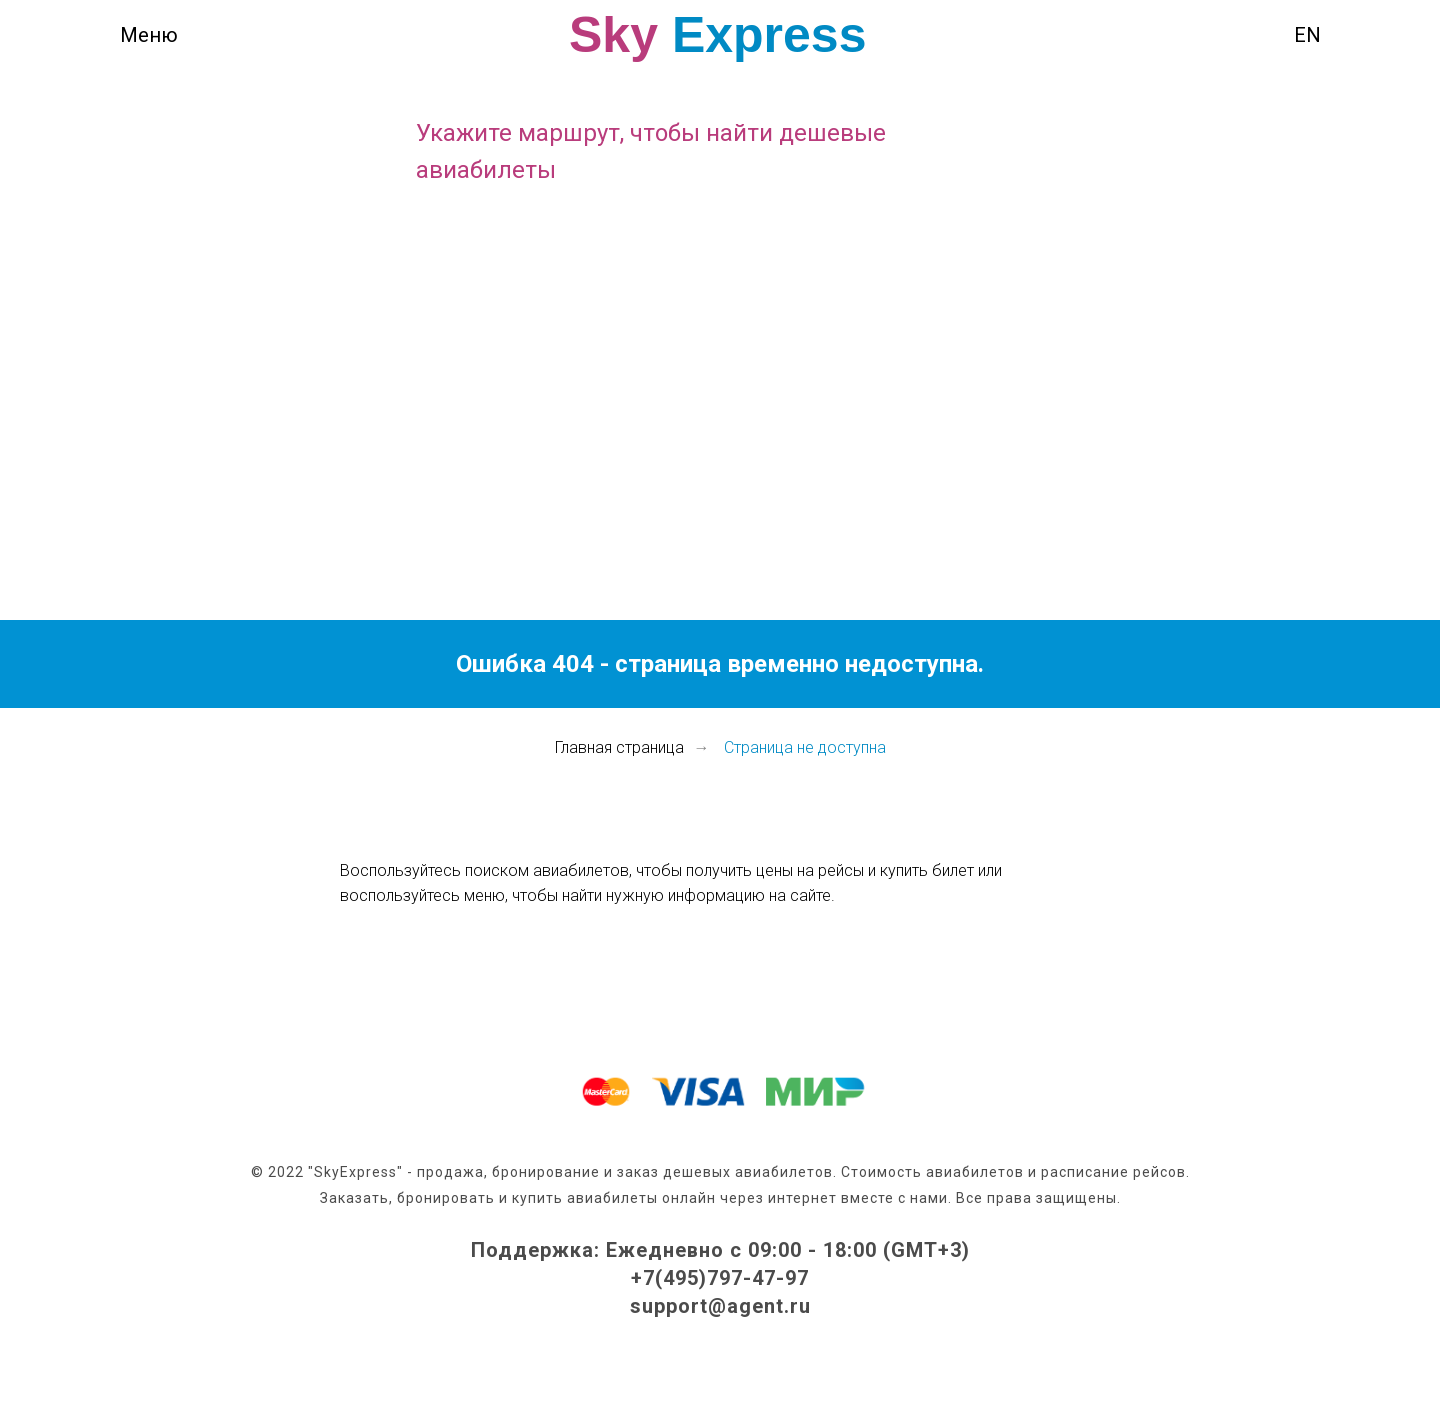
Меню (149, 35)
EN (1307, 35)
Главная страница (619, 747)
